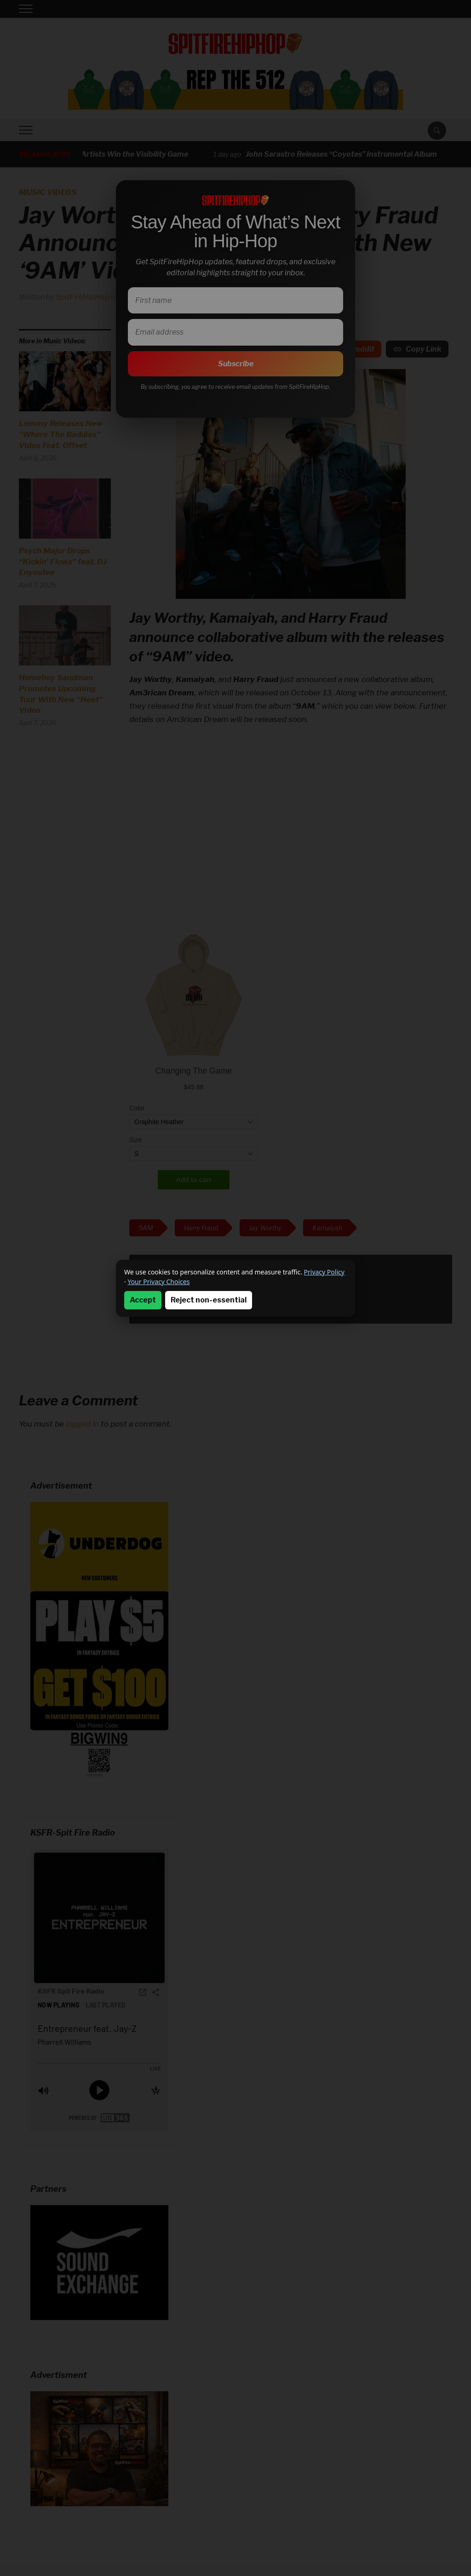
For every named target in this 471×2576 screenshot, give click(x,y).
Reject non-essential (209, 1300)
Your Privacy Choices (158, 1281)
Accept (143, 1300)
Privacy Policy (324, 1272)
